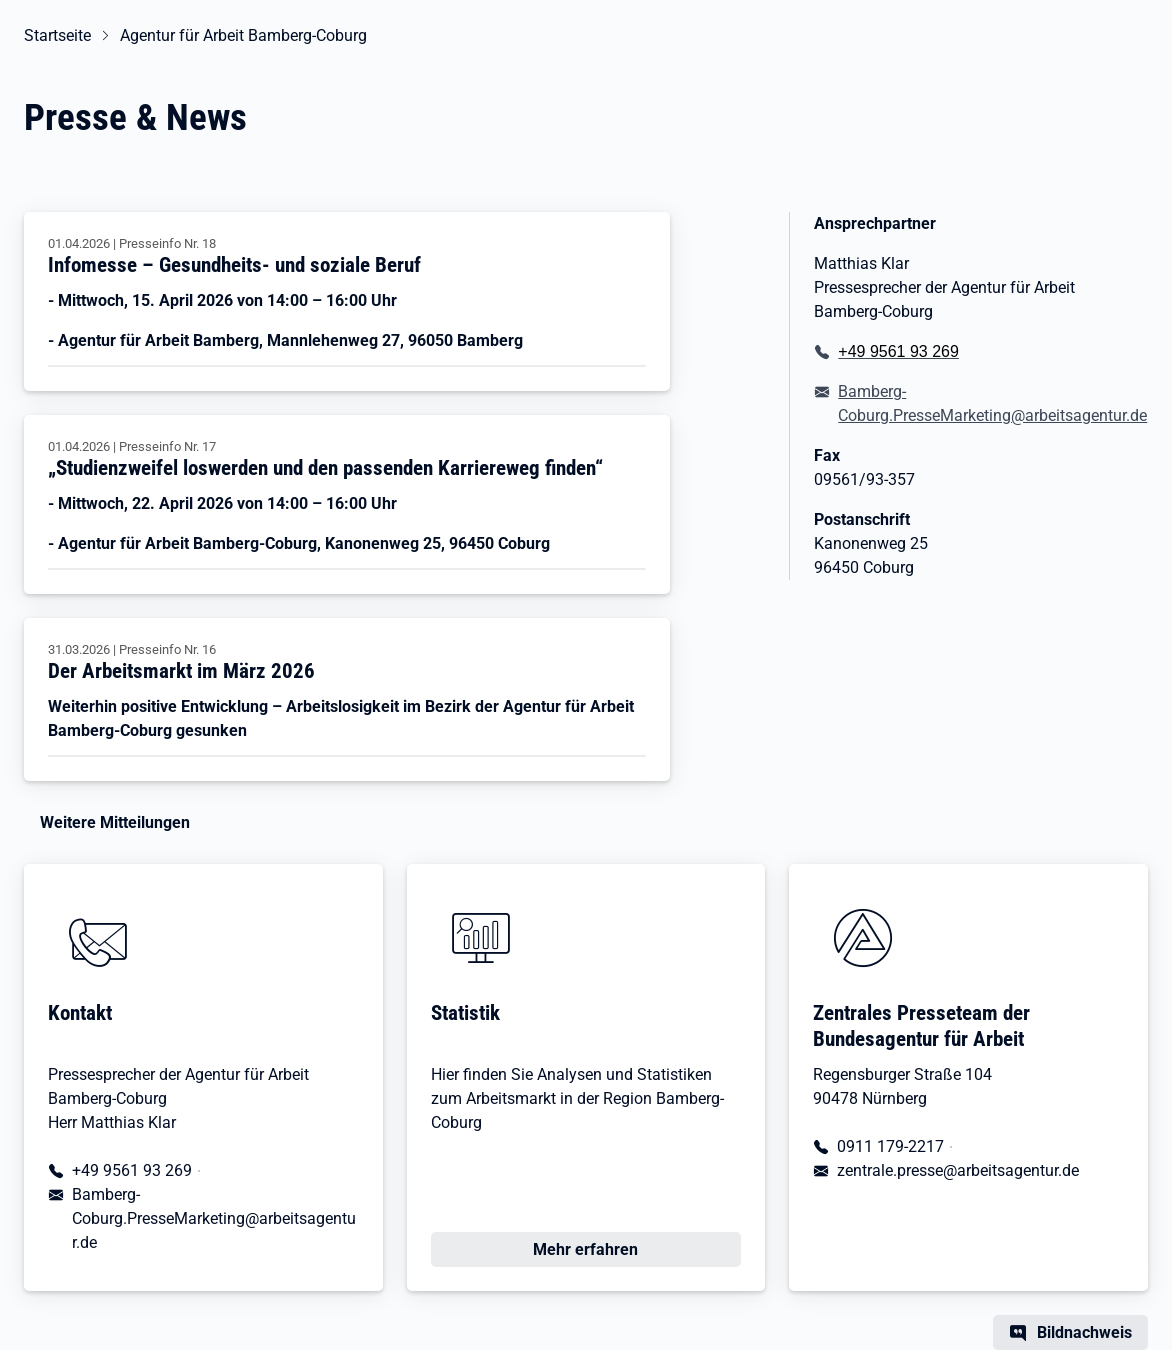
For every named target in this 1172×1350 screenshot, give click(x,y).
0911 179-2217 (890, 1146)
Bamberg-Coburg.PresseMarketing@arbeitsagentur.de (992, 403)
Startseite (57, 35)
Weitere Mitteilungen (115, 822)
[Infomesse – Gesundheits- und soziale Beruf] (347, 301)
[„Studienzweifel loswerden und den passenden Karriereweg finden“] (347, 504)
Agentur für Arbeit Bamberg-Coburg (243, 35)
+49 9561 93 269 (132, 1170)
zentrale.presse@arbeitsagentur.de (958, 1170)
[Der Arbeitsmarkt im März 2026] (347, 699)
